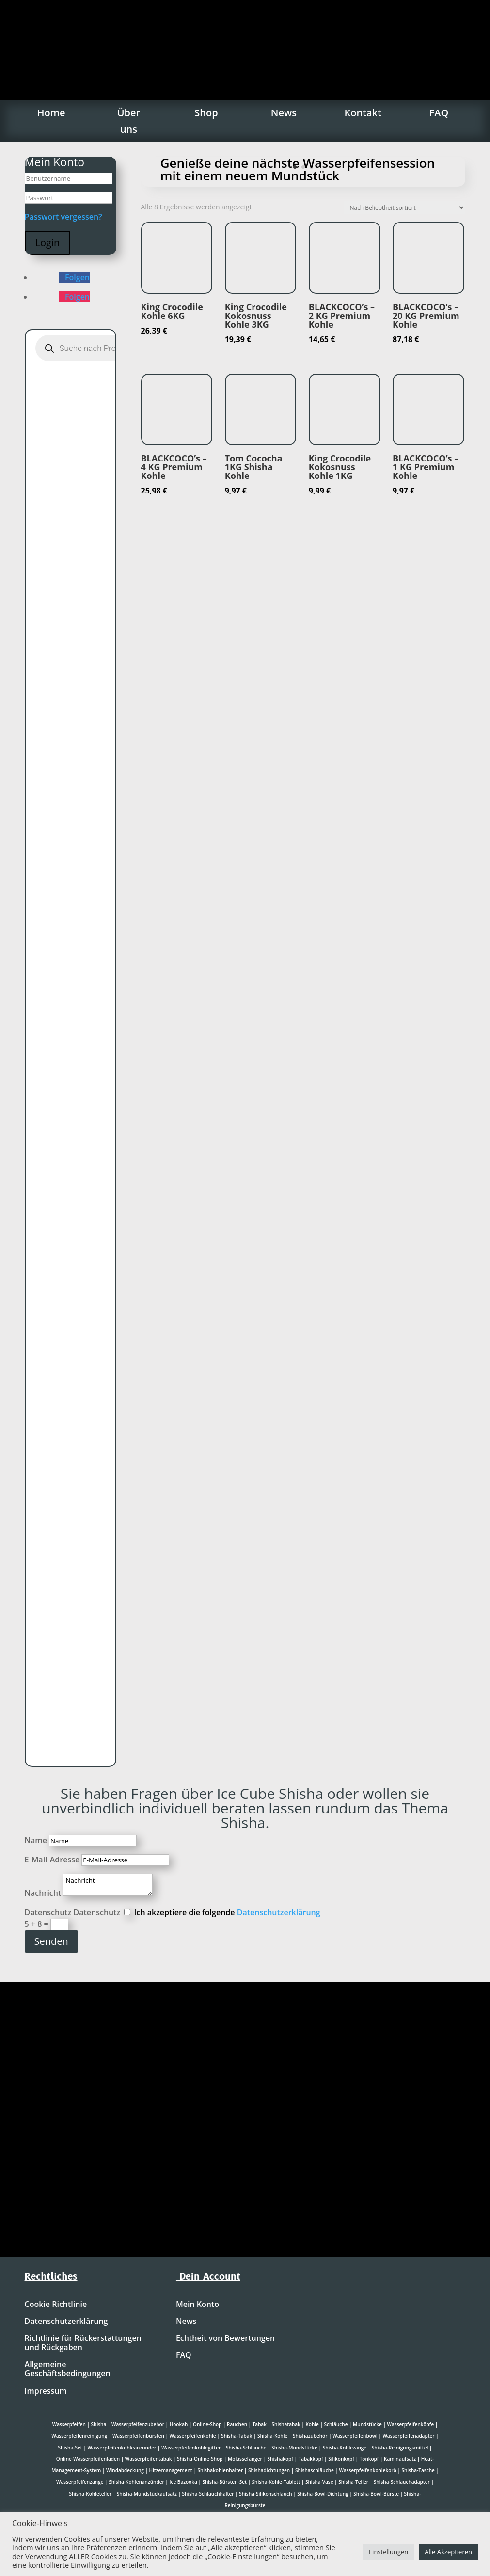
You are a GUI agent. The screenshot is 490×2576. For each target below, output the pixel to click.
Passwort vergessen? (63, 216)
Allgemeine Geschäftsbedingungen (68, 2369)
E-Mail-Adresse (52, 1859)
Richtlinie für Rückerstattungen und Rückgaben (83, 2343)
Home (51, 112)
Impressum (46, 2391)
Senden (51, 1941)
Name (36, 1840)
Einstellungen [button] (388, 2551)
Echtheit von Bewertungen (225, 2338)
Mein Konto (197, 2304)
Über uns (128, 121)
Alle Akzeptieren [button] (448, 2551)
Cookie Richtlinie (56, 2304)
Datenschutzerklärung (278, 1912)
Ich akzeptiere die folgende (227, 1912)
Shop (206, 112)
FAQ (439, 112)
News (284, 112)
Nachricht (43, 1893)
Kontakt (362, 112)
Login (47, 242)
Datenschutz (48, 1912)
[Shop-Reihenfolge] (404, 207)
